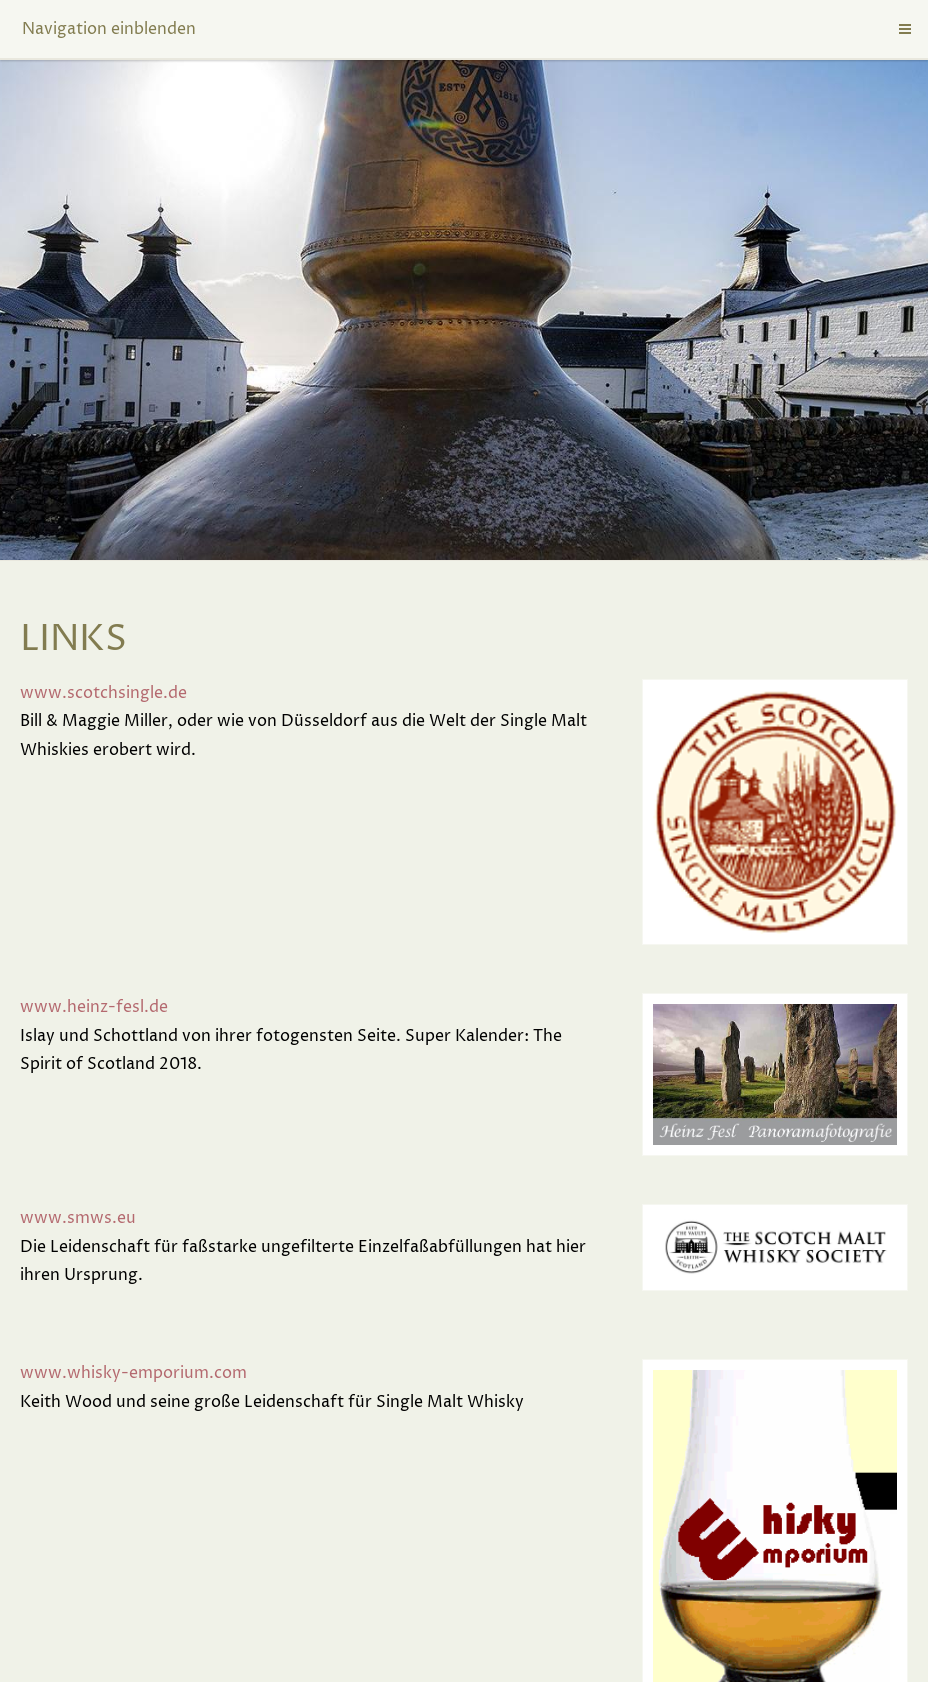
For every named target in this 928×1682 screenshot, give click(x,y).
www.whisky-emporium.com (133, 1373)
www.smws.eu (78, 1218)
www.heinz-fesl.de (94, 1007)
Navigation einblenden (109, 29)
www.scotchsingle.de (103, 693)
